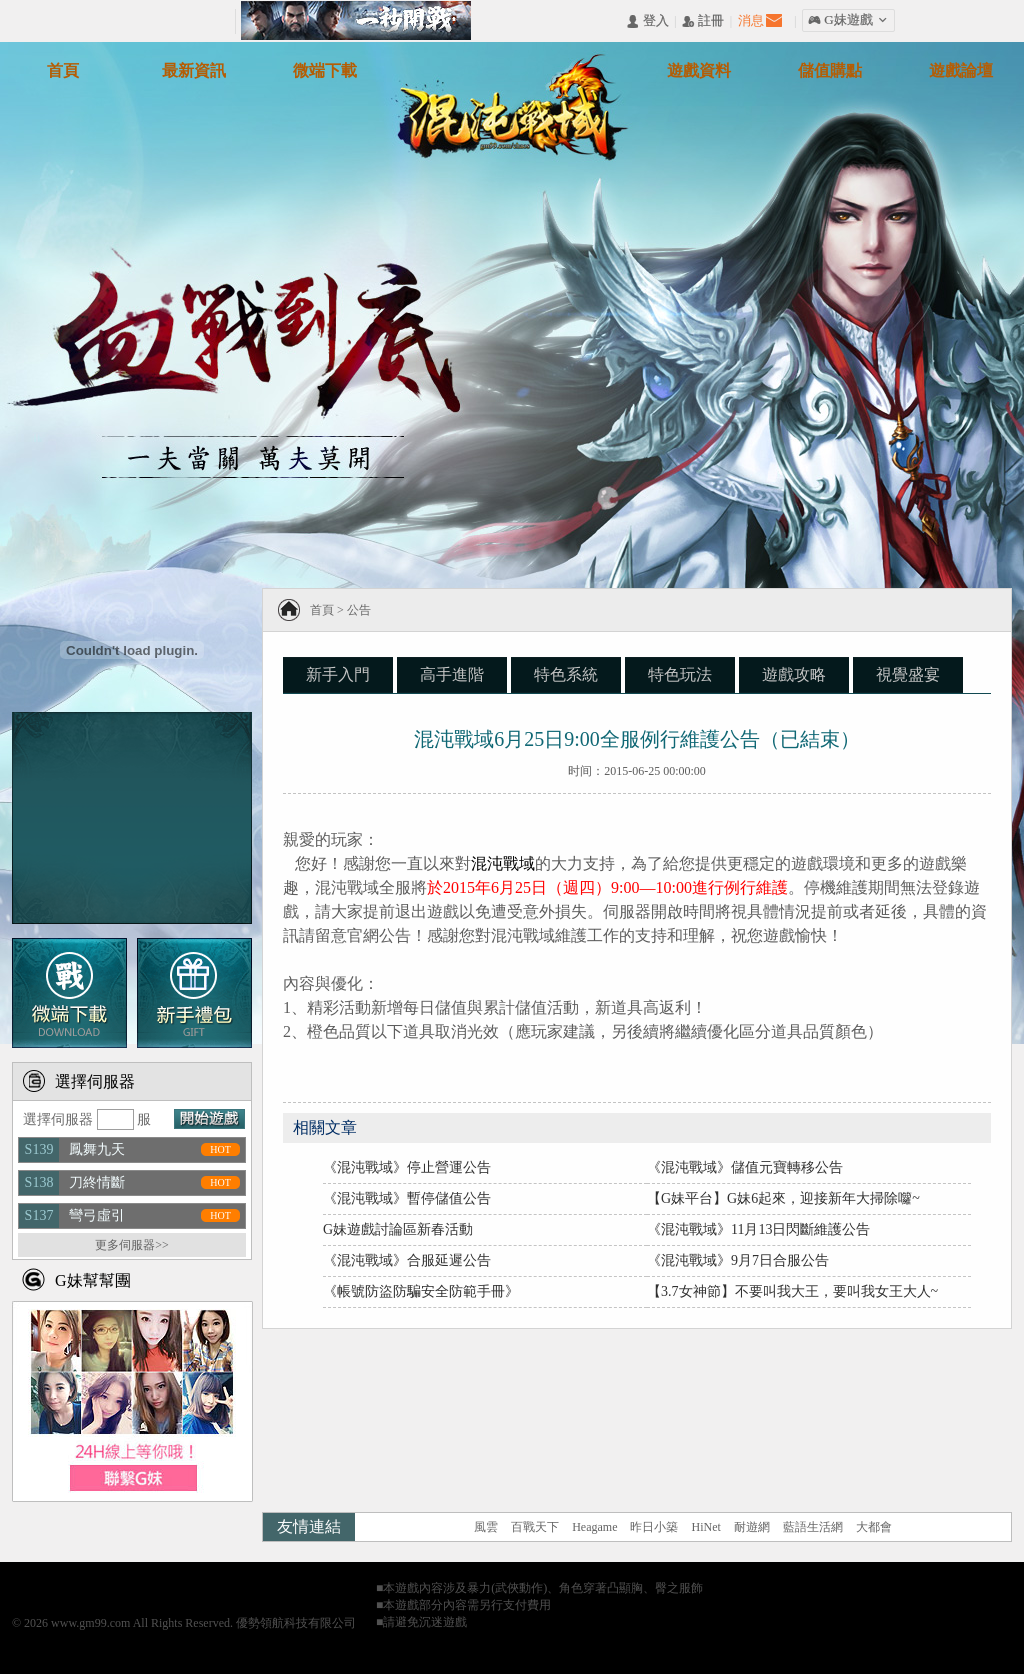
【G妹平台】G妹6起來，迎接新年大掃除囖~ (783, 1198)
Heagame (594, 1527)
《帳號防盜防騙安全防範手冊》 (421, 1291)
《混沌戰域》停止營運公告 (407, 1167)
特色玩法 (680, 674)
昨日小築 (654, 1527)
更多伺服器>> (132, 1245)
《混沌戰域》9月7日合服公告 (738, 1260)
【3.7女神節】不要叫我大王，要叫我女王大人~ (792, 1291)
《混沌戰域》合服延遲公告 (407, 1260)
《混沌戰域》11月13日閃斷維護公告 (758, 1229)
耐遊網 (752, 1527)
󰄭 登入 (647, 21)
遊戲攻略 (794, 674)
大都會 (874, 1527)
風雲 (486, 1527)
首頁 (322, 610)
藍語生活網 (813, 1527)
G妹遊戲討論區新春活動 (398, 1229)
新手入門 (338, 674)
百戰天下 (535, 1527)
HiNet (705, 1527)
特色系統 (566, 674)
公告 (359, 610)
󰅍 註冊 (703, 21)
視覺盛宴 (908, 674)
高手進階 (452, 674)
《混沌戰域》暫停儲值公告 (407, 1198)
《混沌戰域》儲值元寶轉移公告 (745, 1167)
